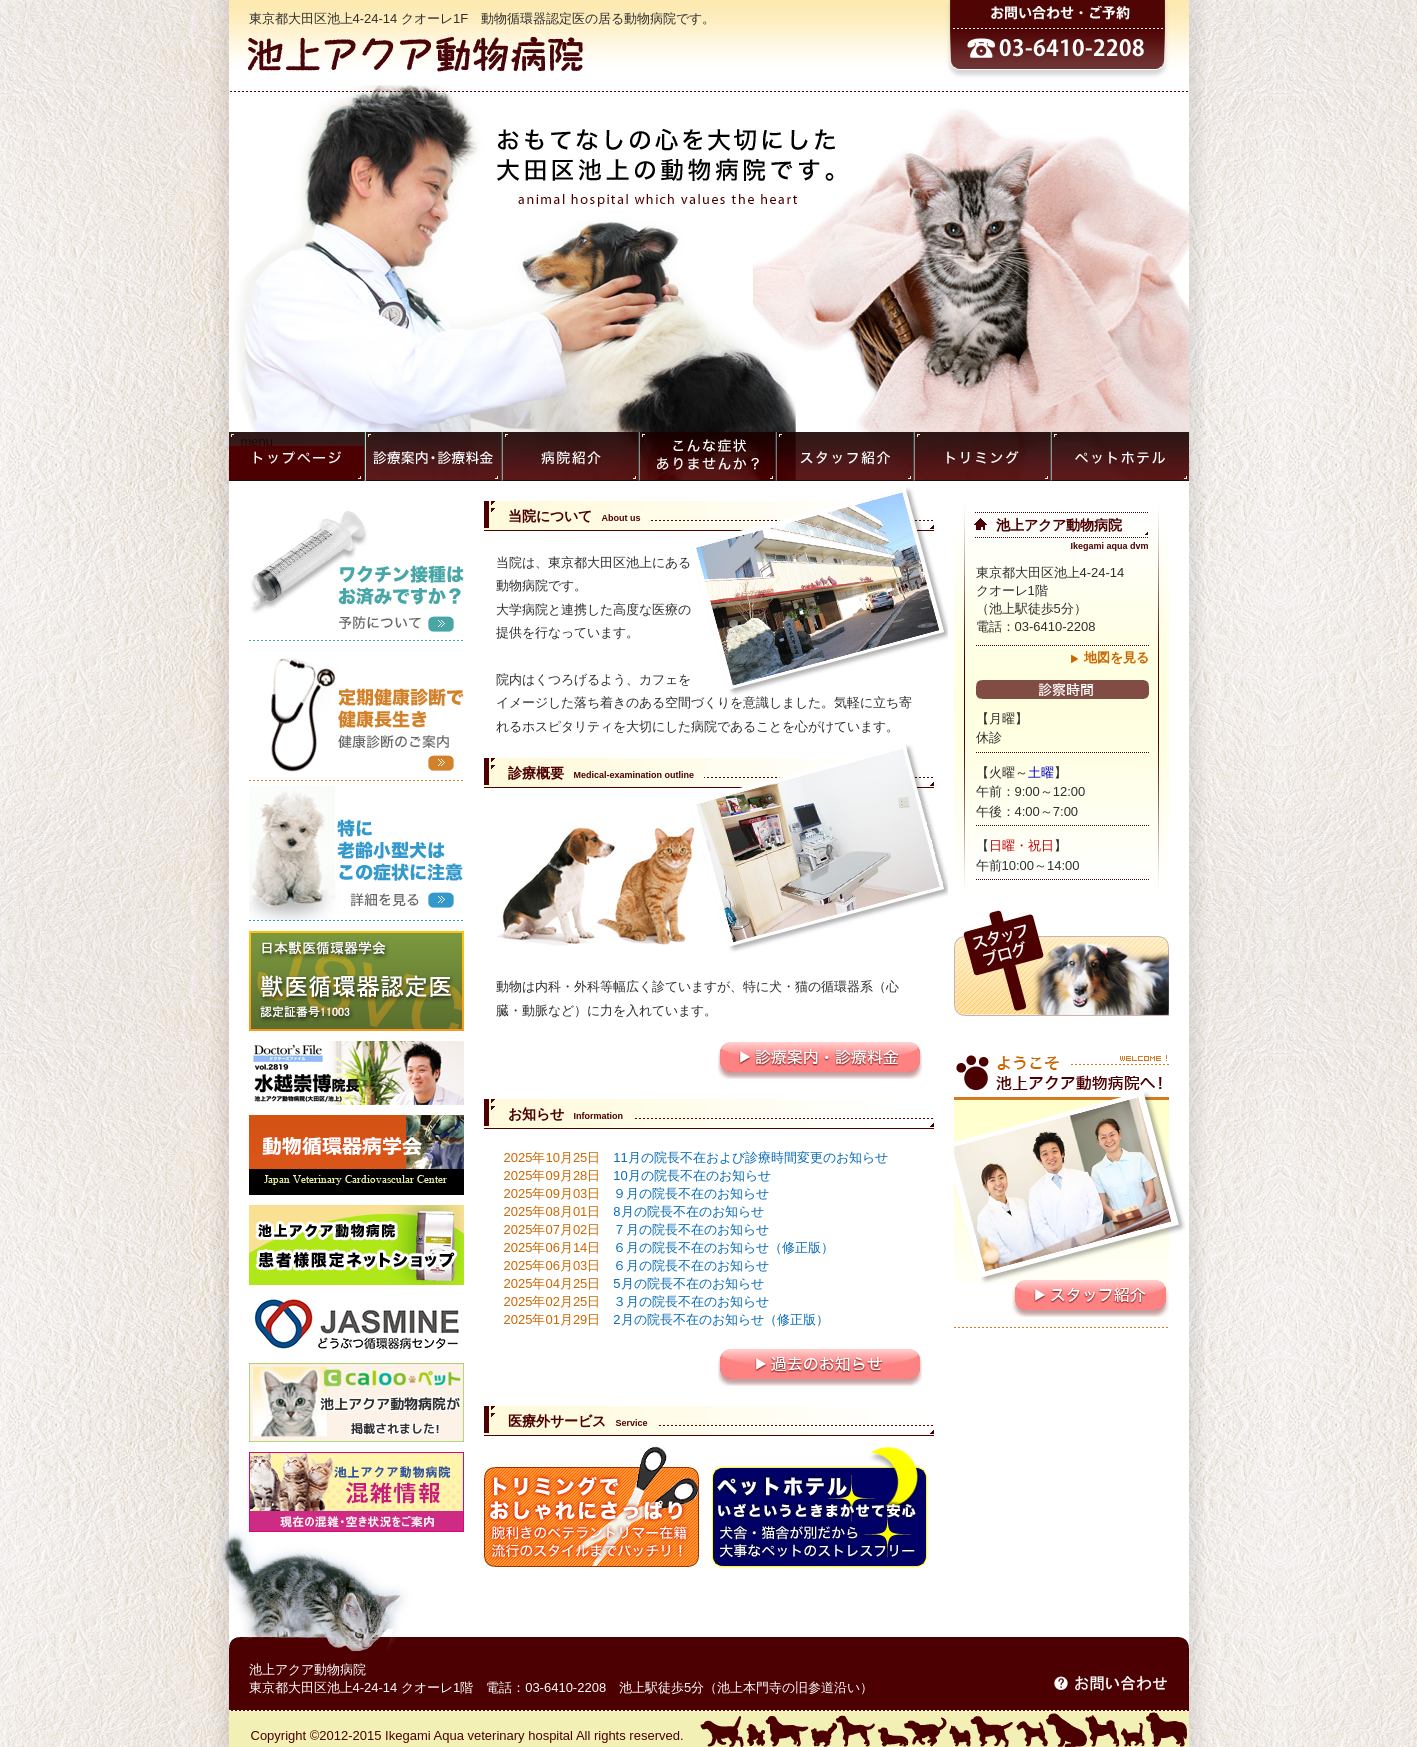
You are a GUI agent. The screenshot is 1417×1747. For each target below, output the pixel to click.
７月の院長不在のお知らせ (637, 1229)
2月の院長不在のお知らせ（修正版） (666, 1319)
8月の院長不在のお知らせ (634, 1211)
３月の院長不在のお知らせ (637, 1301)
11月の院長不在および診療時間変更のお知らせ (696, 1157)
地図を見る (1116, 657)
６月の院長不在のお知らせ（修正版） (669, 1247)
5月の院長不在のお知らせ (634, 1283)
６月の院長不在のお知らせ (637, 1265)
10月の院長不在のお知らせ (637, 1175)
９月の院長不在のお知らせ (637, 1193)
